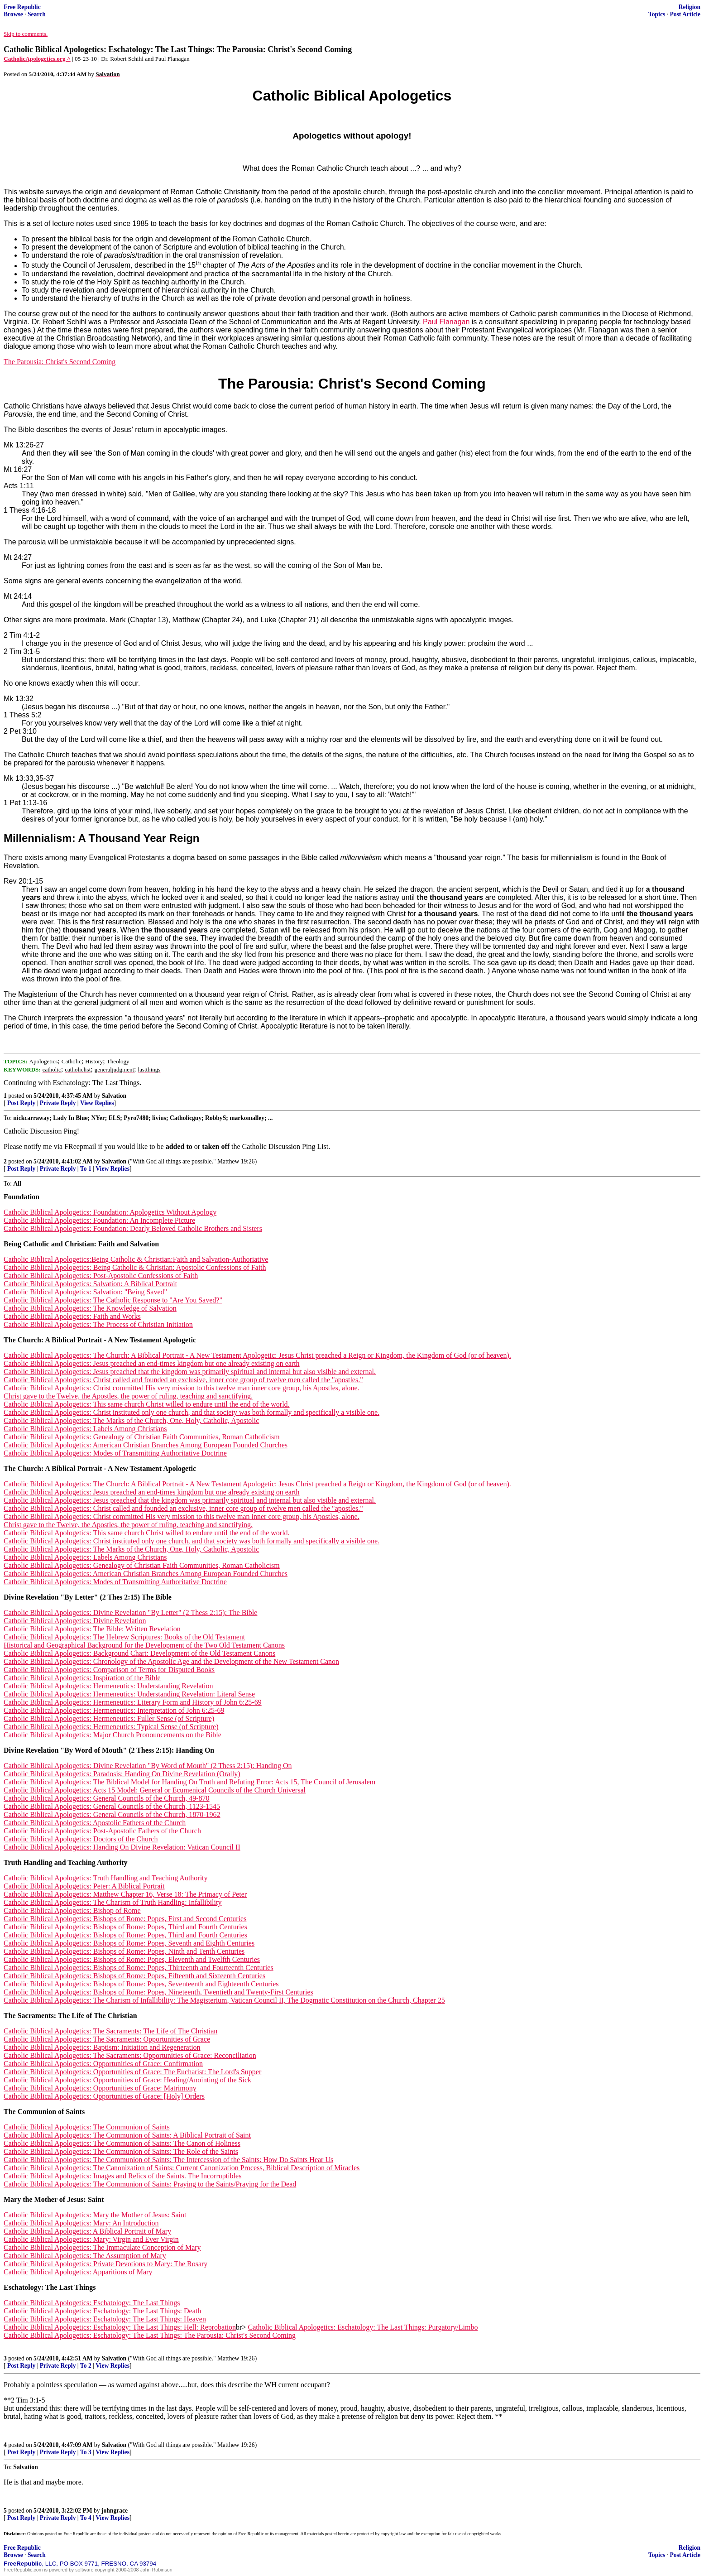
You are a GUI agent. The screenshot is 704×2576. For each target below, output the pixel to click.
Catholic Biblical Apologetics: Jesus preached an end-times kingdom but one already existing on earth (152, 1363)
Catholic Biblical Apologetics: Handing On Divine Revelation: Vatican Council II (122, 1847)
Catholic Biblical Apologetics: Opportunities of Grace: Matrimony (100, 2088)
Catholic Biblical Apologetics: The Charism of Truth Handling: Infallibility (112, 1902)
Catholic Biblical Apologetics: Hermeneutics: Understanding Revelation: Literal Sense (129, 1694)
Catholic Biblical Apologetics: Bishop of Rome (72, 1910)
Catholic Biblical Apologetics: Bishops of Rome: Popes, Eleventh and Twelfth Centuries (132, 1959)
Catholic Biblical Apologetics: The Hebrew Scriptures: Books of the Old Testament (124, 1637)
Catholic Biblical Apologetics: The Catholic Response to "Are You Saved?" (113, 1300)
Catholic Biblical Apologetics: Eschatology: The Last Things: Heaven (105, 2319)
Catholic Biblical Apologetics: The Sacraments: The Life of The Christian (110, 2031)
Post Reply (21, 1103)
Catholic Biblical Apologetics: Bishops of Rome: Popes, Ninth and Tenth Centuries (124, 1951)
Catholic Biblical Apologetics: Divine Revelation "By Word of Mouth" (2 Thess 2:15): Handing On (148, 1765)
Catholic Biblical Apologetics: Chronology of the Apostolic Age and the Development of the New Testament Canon (171, 1661)
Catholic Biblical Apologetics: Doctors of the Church (81, 1839)
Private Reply (58, 1103)
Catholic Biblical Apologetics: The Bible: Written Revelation (92, 1629)
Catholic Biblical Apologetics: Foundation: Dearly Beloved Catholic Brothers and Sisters (133, 1228)
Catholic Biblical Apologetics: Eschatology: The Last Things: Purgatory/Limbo (363, 2327)
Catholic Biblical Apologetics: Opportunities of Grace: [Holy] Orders (104, 2096)
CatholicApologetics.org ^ (37, 58)
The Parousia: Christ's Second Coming (59, 361)
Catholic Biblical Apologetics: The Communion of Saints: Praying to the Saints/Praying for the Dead (150, 2184)
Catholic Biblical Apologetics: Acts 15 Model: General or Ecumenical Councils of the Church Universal (155, 1790)
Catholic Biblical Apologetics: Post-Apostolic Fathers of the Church (102, 1831)
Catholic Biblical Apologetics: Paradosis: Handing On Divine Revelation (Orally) (122, 1774)
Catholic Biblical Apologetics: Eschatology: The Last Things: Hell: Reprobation (120, 2327)
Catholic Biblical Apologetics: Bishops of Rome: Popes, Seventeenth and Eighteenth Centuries (141, 1984)
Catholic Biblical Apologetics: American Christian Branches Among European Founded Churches (145, 1445)
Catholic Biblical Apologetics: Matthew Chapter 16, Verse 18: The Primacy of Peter (125, 1894)
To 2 (85, 2365)
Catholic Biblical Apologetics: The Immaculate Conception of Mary (102, 2247)
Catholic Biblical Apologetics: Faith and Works (72, 1316)
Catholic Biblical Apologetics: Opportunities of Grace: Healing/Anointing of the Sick (127, 2080)
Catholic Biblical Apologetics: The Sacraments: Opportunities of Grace (107, 2039)
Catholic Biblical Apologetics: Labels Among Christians (85, 1428)
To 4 (85, 2517)
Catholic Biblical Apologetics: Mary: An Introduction (81, 2223)
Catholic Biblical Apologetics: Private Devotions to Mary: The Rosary (105, 2264)
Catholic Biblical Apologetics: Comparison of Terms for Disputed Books (109, 1669)
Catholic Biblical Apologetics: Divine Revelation (75, 1620)
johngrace (114, 2510)
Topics (656, 14)
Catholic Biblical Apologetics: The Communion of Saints (87, 2127)
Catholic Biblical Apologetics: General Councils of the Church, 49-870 (107, 1798)
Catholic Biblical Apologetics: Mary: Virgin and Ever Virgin (91, 2239)
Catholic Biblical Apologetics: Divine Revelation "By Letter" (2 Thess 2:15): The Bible (130, 1612)
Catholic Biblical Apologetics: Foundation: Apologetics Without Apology (110, 1212)
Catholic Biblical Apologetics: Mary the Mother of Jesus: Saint (95, 2215)
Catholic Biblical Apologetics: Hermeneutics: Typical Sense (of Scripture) (111, 1726)
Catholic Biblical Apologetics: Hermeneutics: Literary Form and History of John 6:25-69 (133, 1702)
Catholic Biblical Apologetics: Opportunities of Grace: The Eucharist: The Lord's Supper (132, 2072)
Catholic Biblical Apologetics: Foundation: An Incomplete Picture (99, 1220)
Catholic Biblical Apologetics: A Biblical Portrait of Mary (87, 2231)
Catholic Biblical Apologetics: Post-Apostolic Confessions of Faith (101, 1275)
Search (37, 14)
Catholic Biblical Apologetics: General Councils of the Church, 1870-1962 (112, 1814)
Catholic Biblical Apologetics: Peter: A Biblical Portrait (84, 1886)
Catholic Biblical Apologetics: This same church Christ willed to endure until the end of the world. (147, 1404)
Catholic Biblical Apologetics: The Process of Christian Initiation (98, 1324)
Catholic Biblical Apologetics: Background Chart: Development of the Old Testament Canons (139, 1653)
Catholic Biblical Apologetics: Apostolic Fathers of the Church (95, 1822)
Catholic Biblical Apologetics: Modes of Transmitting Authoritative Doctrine (115, 1453)
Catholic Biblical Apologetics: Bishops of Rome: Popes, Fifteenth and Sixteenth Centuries (134, 1976)
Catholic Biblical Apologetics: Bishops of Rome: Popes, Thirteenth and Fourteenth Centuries (138, 1967)
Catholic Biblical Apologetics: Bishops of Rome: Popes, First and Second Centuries (125, 1918)
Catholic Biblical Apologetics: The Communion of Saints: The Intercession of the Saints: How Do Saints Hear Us (168, 2159)
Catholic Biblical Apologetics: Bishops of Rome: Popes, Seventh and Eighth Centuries (129, 1943)
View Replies (97, 1103)
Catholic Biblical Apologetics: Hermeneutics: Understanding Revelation (108, 1686)
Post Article (685, 14)
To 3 (85, 2452)
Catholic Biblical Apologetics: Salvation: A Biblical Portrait (90, 1284)
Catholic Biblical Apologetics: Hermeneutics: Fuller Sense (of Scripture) (109, 1718)
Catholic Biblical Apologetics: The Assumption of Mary (85, 2255)
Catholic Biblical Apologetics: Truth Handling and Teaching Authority (106, 1878)
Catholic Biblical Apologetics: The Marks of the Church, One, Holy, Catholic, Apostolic (131, 1420)
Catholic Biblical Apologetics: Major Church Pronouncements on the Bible (112, 1735)
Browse (13, 14)
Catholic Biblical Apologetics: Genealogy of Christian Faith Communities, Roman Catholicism (142, 1437)
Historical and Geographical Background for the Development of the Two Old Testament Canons (144, 1645)
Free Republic (22, 7)
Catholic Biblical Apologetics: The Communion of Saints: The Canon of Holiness (122, 2143)
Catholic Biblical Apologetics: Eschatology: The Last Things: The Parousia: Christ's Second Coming (150, 2335)
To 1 (85, 1168)
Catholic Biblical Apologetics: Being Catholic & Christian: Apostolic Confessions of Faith (135, 1267)
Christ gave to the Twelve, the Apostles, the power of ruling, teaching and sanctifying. (128, 1396)
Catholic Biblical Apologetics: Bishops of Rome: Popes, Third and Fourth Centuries (125, 1927)
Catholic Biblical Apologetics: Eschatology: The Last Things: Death (102, 2311)
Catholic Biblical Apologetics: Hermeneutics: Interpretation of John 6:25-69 (114, 1710)
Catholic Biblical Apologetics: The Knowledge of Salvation (90, 1308)
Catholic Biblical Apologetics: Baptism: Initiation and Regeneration (102, 2047)
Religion (689, 7)
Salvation (114, 1095)
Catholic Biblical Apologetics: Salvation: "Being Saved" (85, 1292)
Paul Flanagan (447, 322)
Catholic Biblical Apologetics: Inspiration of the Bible (82, 1678)
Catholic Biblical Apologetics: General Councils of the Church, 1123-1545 (112, 1806)
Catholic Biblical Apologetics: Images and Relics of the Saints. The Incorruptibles (122, 2176)
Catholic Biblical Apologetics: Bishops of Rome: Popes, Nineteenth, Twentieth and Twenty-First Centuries (158, 1992)
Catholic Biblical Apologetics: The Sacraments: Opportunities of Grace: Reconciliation (130, 2055)
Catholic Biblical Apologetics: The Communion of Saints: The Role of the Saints (121, 2151)
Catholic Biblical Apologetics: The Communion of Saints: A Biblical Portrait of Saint (127, 2135)
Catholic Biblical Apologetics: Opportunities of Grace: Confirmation (103, 2063)
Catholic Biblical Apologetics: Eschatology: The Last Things (92, 2303)
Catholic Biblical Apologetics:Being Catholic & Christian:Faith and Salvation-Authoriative (136, 1259)
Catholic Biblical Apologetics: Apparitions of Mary (78, 2272)
